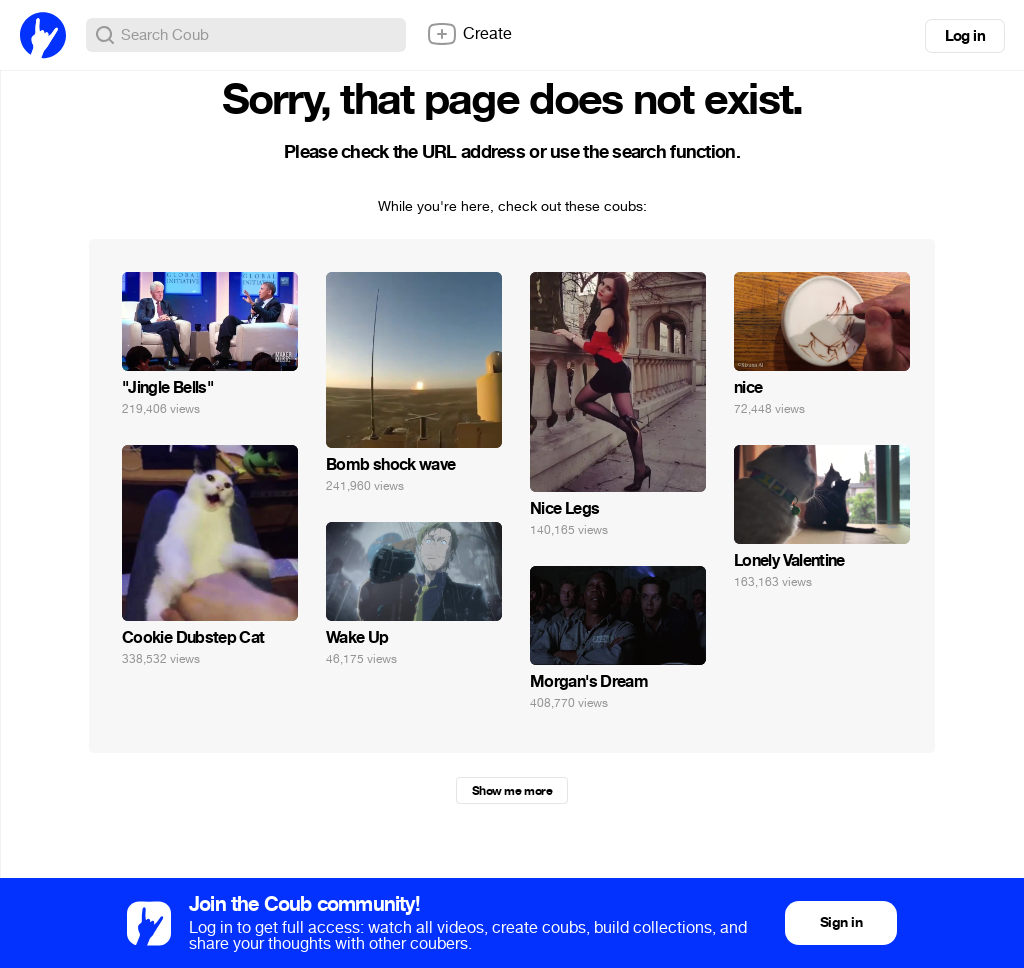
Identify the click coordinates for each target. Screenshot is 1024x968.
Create (469, 34)
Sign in (841, 922)
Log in (965, 36)
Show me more (512, 791)
